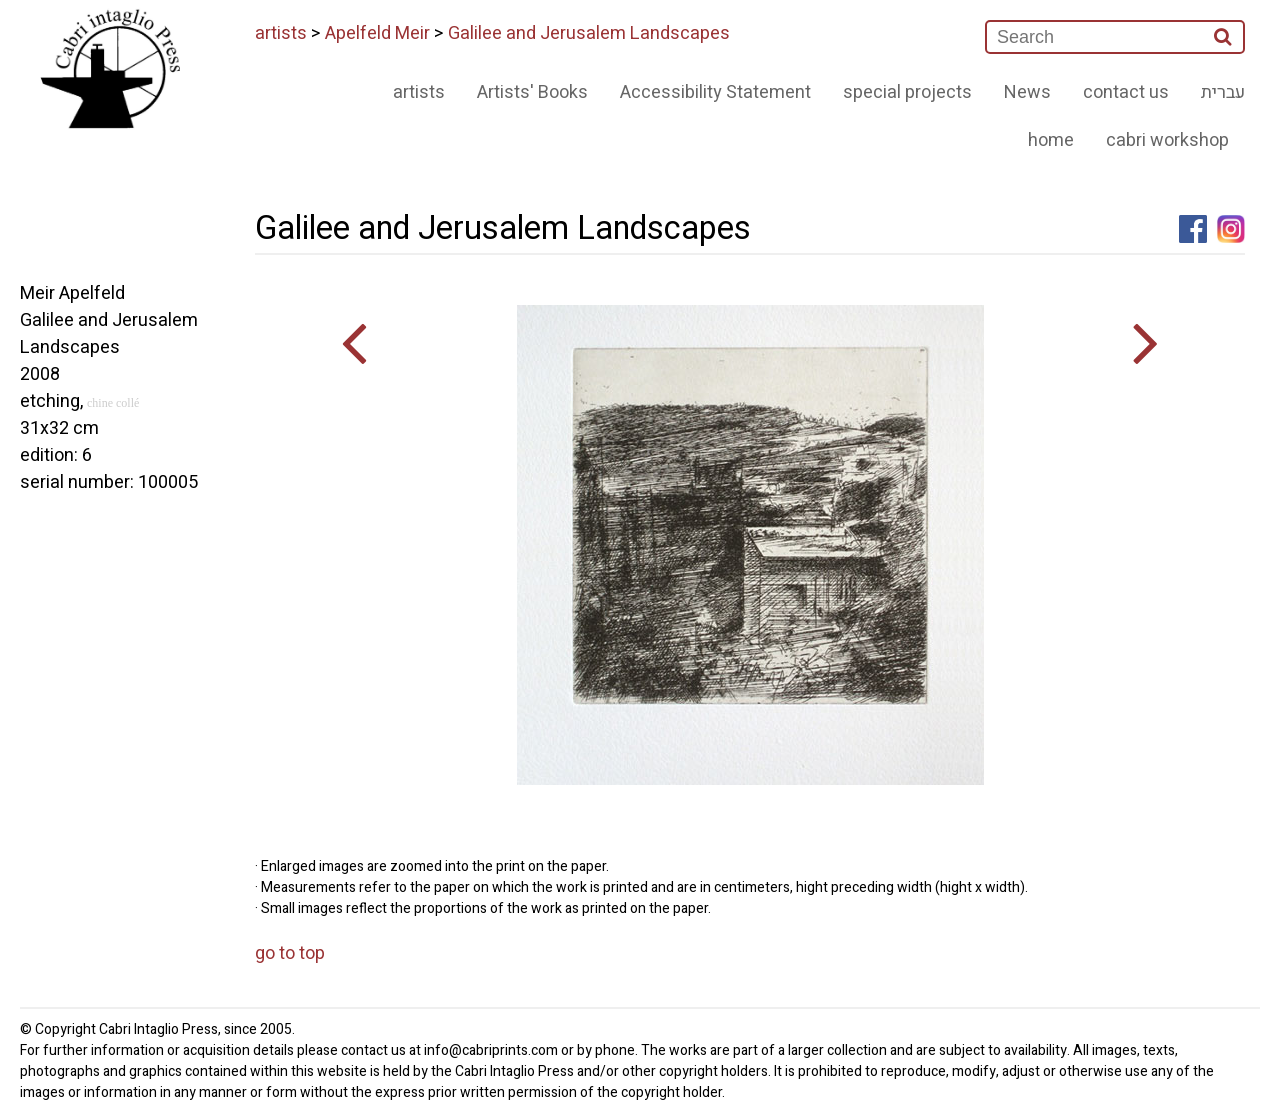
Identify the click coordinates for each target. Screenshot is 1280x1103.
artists (281, 33)
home (1051, 140)
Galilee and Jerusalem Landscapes (589, 33)
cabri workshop (1167, 140)
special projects (907, 92)
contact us (1126, 92)
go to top (290, 953)
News (1027, 92)
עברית (1223, 92)
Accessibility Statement (715, 92)
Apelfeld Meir (377, 33)
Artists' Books (532, 92)
